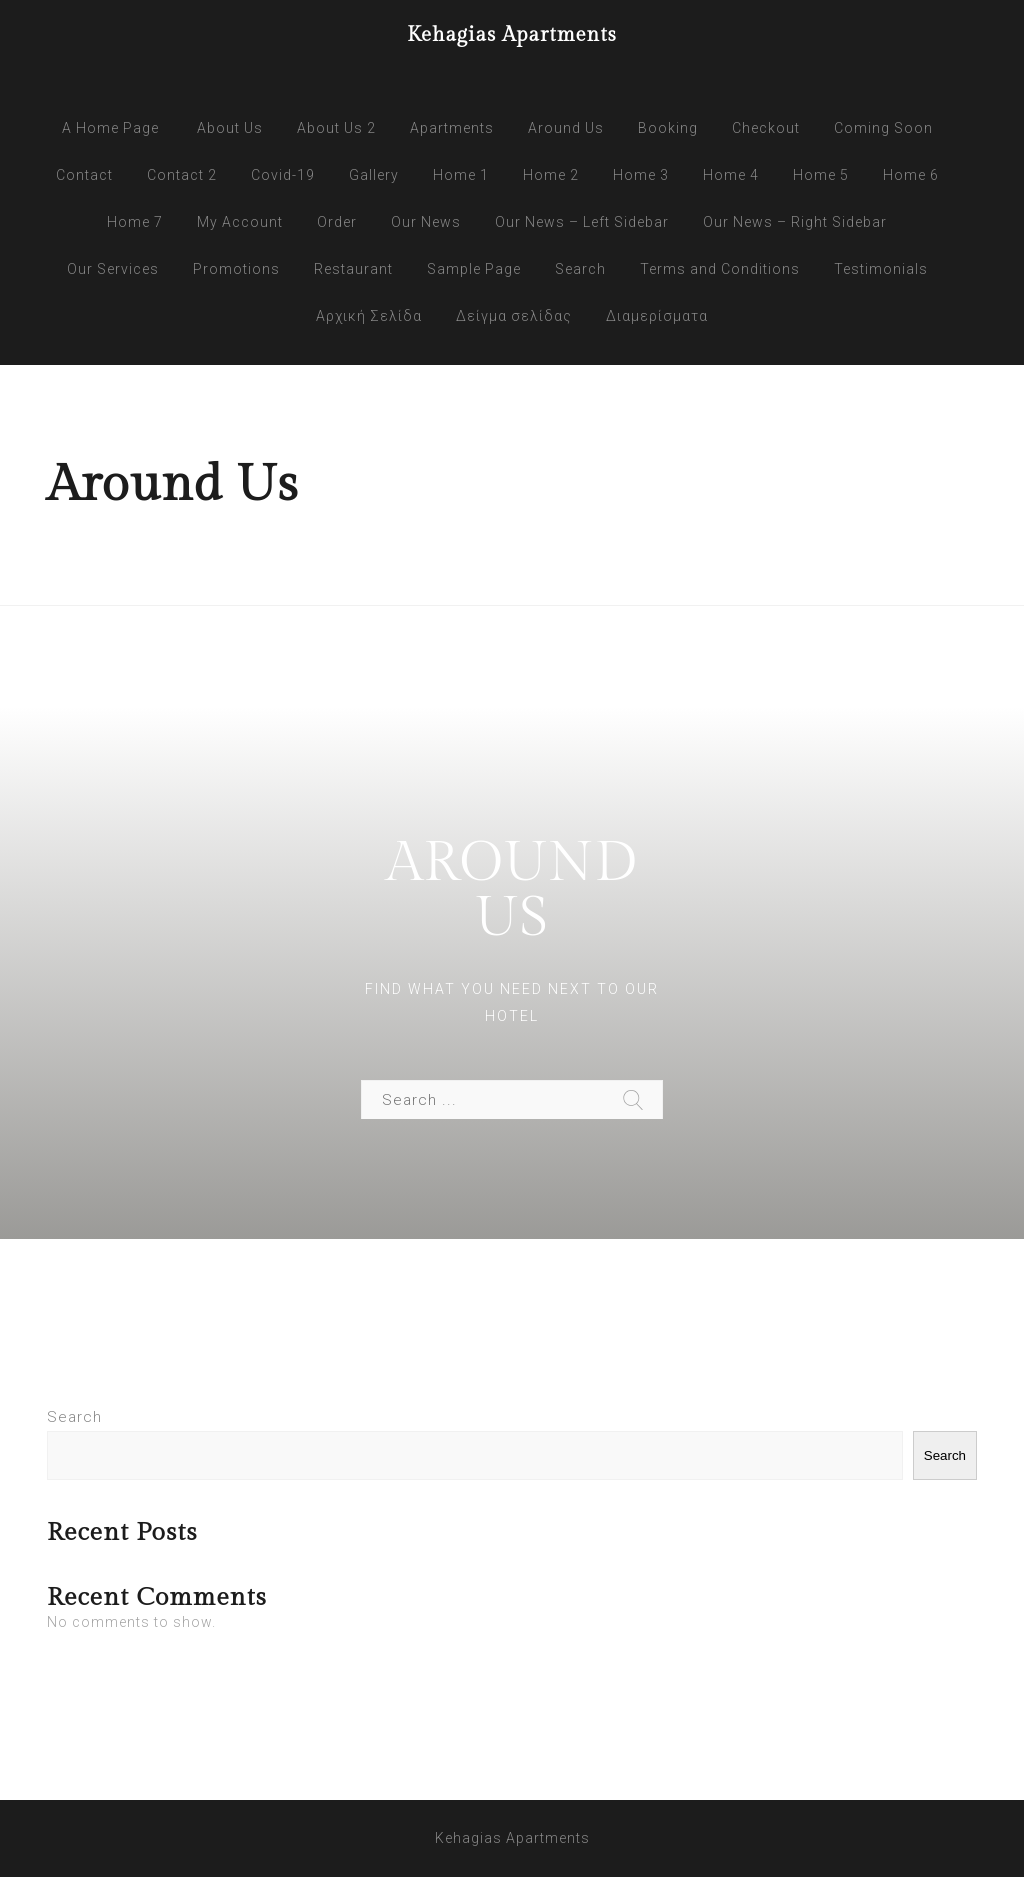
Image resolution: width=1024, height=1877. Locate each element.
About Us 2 (336, 128)
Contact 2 (182, 175)
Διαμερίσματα (657, 316)
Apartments (452, 128)
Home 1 (461, 175)
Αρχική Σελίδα (369, 316)
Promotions (236, 269)
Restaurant (353, 269)
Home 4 (731, 175)
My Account (240, 222)
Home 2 (551, 175)
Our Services (113, 269)
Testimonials (881, 269)
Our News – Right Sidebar (795, 222)
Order (337, 222)
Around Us (566, 128)
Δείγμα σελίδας (514, 316)
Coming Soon (883, 128)
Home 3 (641, 175)
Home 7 (135, 222)
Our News (426, 222)
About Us (230, 128)
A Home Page (110, 128)
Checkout (766, 128)
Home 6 (911, 175)
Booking (668, 128)
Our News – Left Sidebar (582, 222)
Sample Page (474, 269)
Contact (84, 175)
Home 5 (821, 175)
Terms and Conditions (720, 269)
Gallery (374, 175)
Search (580, 269)
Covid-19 (283, 175)
